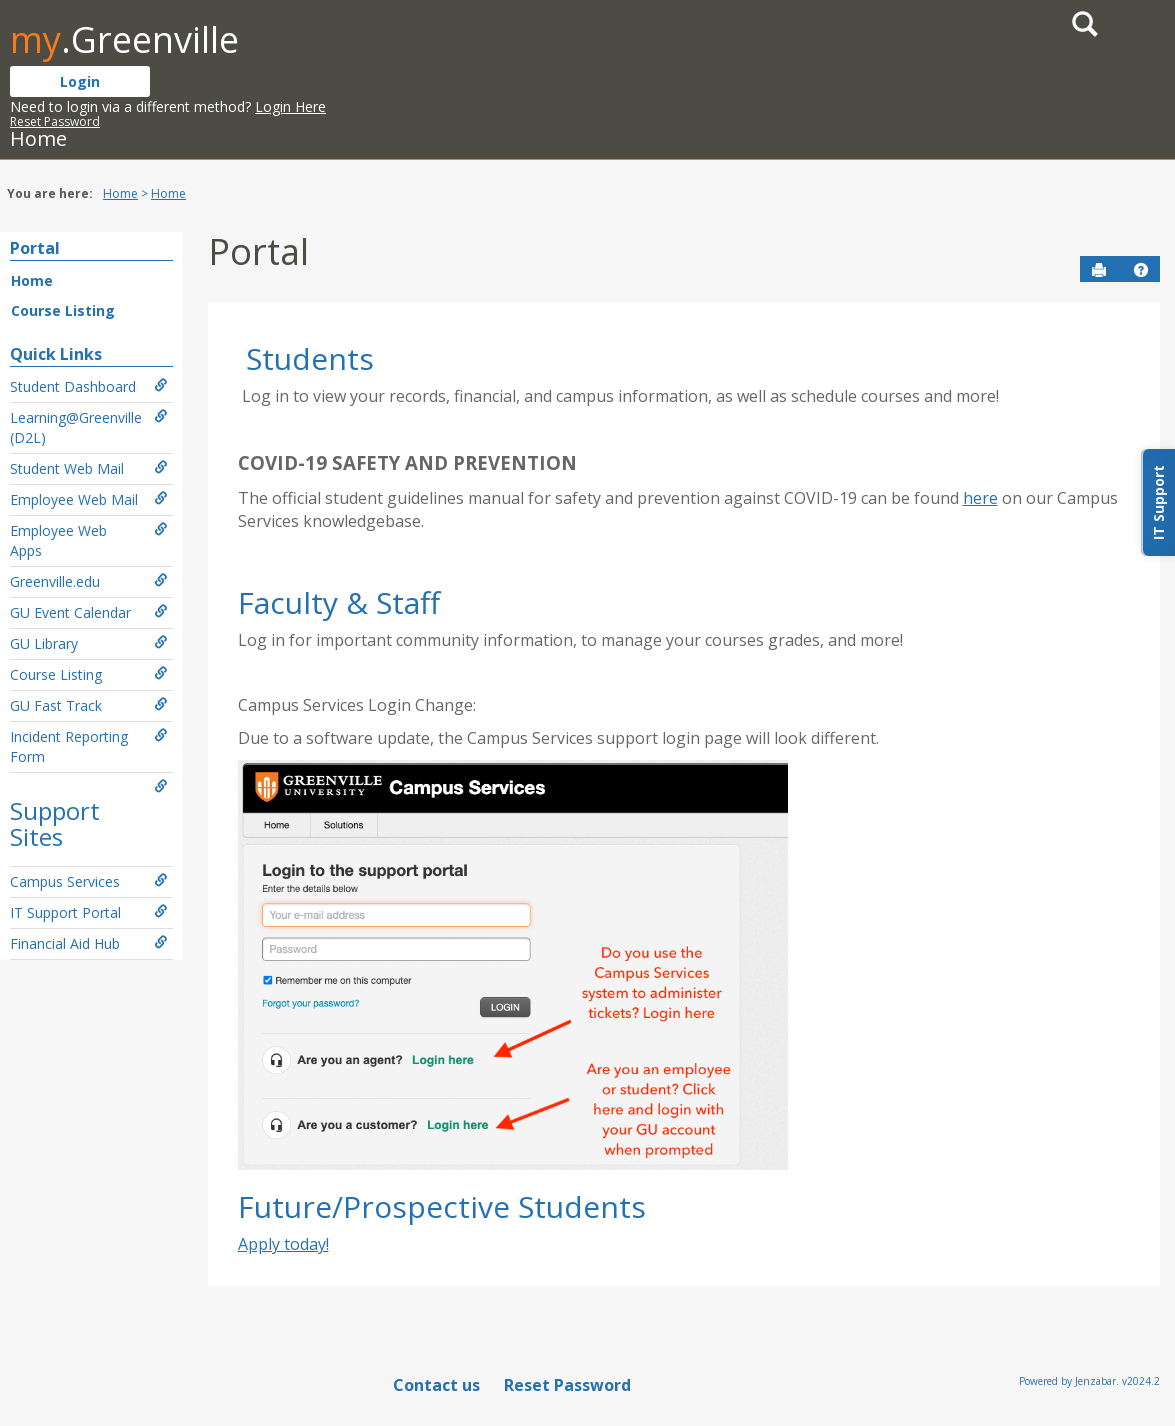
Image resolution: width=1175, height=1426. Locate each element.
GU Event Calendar (89, 612)
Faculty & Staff (339, 602)
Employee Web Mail (89, 499)
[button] (1141, 270)
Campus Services (89, 881)
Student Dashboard (89, 386)
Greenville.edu (89, 581)
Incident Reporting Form (89, 746)
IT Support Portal (89, 912)
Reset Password (55, 121)
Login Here (290, 106)
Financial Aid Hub (89, 943)
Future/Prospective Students (442, 1206)
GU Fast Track (89, 705)
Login (80, 81)
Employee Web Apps (89, 540)
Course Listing (63, 310)
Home (120, 193)
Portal (35, 248)
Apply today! (283, 1244)
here (980, 498)
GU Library (89, 643)
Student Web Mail (89, 468)
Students (310, 358)
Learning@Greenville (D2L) (89, 427)
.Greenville (124, 39)
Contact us (436, 1385)
